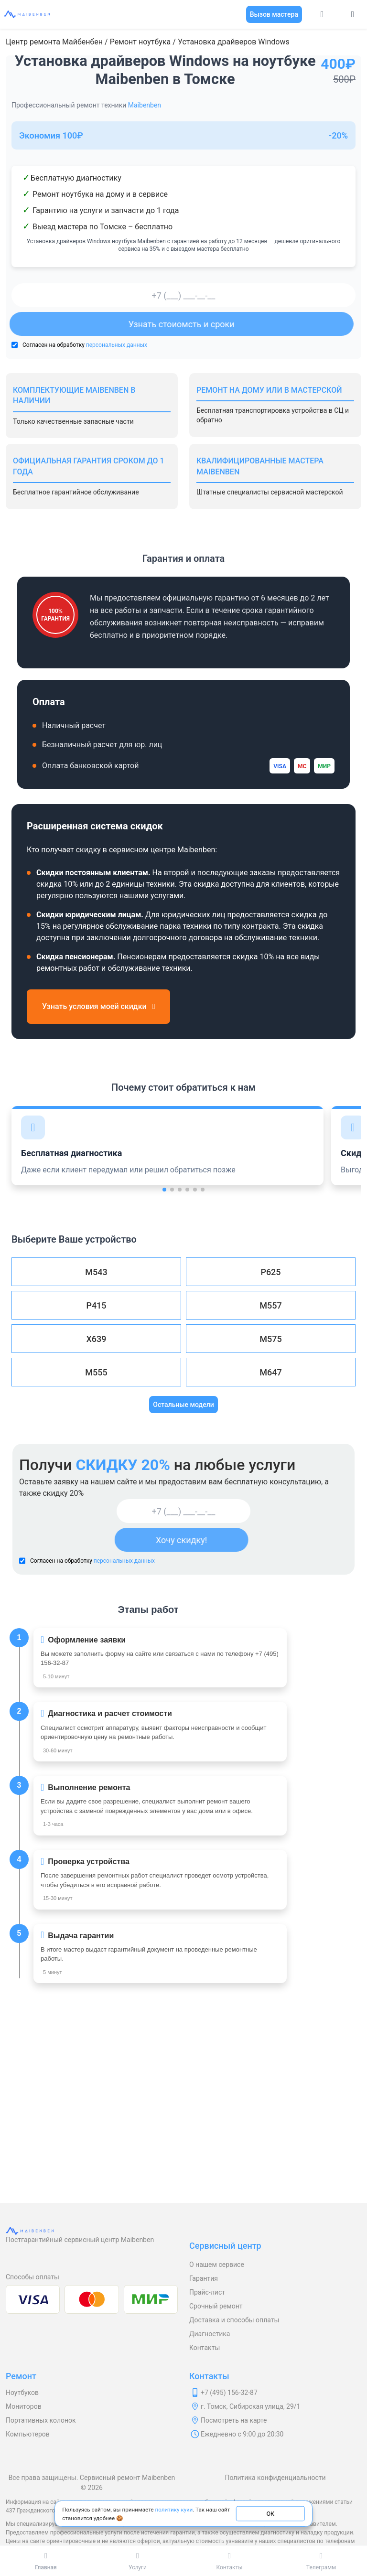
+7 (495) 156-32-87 (229, 2392)
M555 (96, 1372)
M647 (270, 1372)
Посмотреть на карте (234, 2420)
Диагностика (209, 2334)
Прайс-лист (207, 2292)
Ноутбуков (22, 2392)
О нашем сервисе (216, 2264)
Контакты (204, 2347)
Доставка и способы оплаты (234, 2320)
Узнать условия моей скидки (98, 1006)
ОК (270, 2513)
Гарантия (203, 2278)
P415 (96, 1305)
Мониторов (24, 2406)
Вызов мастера (274, 14)
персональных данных (116, 345)
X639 (96, 1339)
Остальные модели (183, 1404)
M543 (96, 1272)
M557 (270, 1305)
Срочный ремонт (216, 2306)
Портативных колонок (41, 2420)
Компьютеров (28, 2434)
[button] (164, 1189)
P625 (270, 1272)
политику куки (174, 2509)
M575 (270, 1339)
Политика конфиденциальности (275, 2477)
